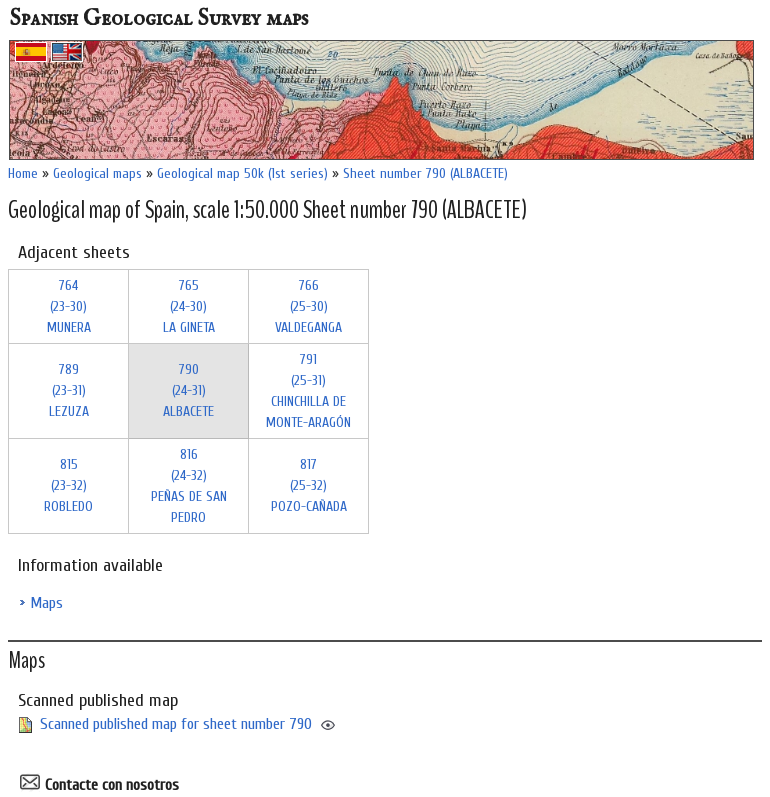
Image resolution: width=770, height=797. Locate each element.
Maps (46, 603)
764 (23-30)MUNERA (69, 306)
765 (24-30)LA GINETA (189, 306)
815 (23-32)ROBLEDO (68, 485)
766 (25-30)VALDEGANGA (308, 306)
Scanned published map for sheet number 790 (176, 724)
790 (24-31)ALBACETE (188, 390)
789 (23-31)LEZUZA (69, 390)
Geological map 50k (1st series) (242, 173)
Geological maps (97, 173)
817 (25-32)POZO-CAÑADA (309, 485)
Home (23, 173)
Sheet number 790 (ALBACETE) (425, 173)
